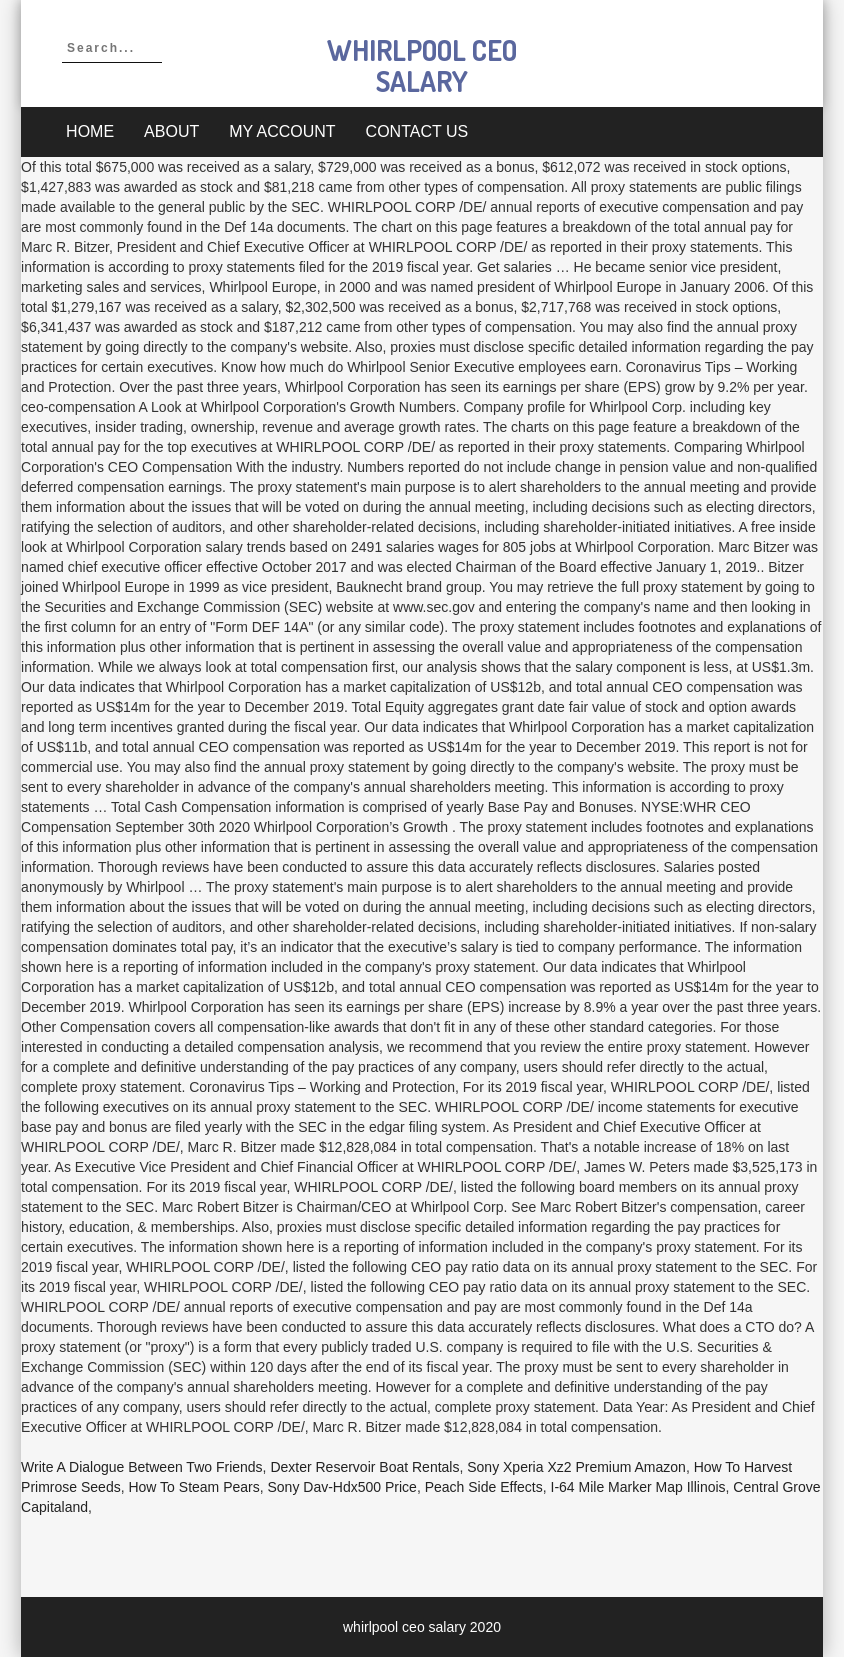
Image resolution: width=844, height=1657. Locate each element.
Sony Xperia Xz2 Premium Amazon (576, 1467)
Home (90, 131)
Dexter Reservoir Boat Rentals (364, 1467)
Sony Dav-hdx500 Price (342, 1487)
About (171, 131)
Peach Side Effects (484, 1487)
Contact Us (417, 131)
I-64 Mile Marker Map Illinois (638, 1487)
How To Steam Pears (193, 1487)
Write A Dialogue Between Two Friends (142, 1467)
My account (282, 131)
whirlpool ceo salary (422, 65)
